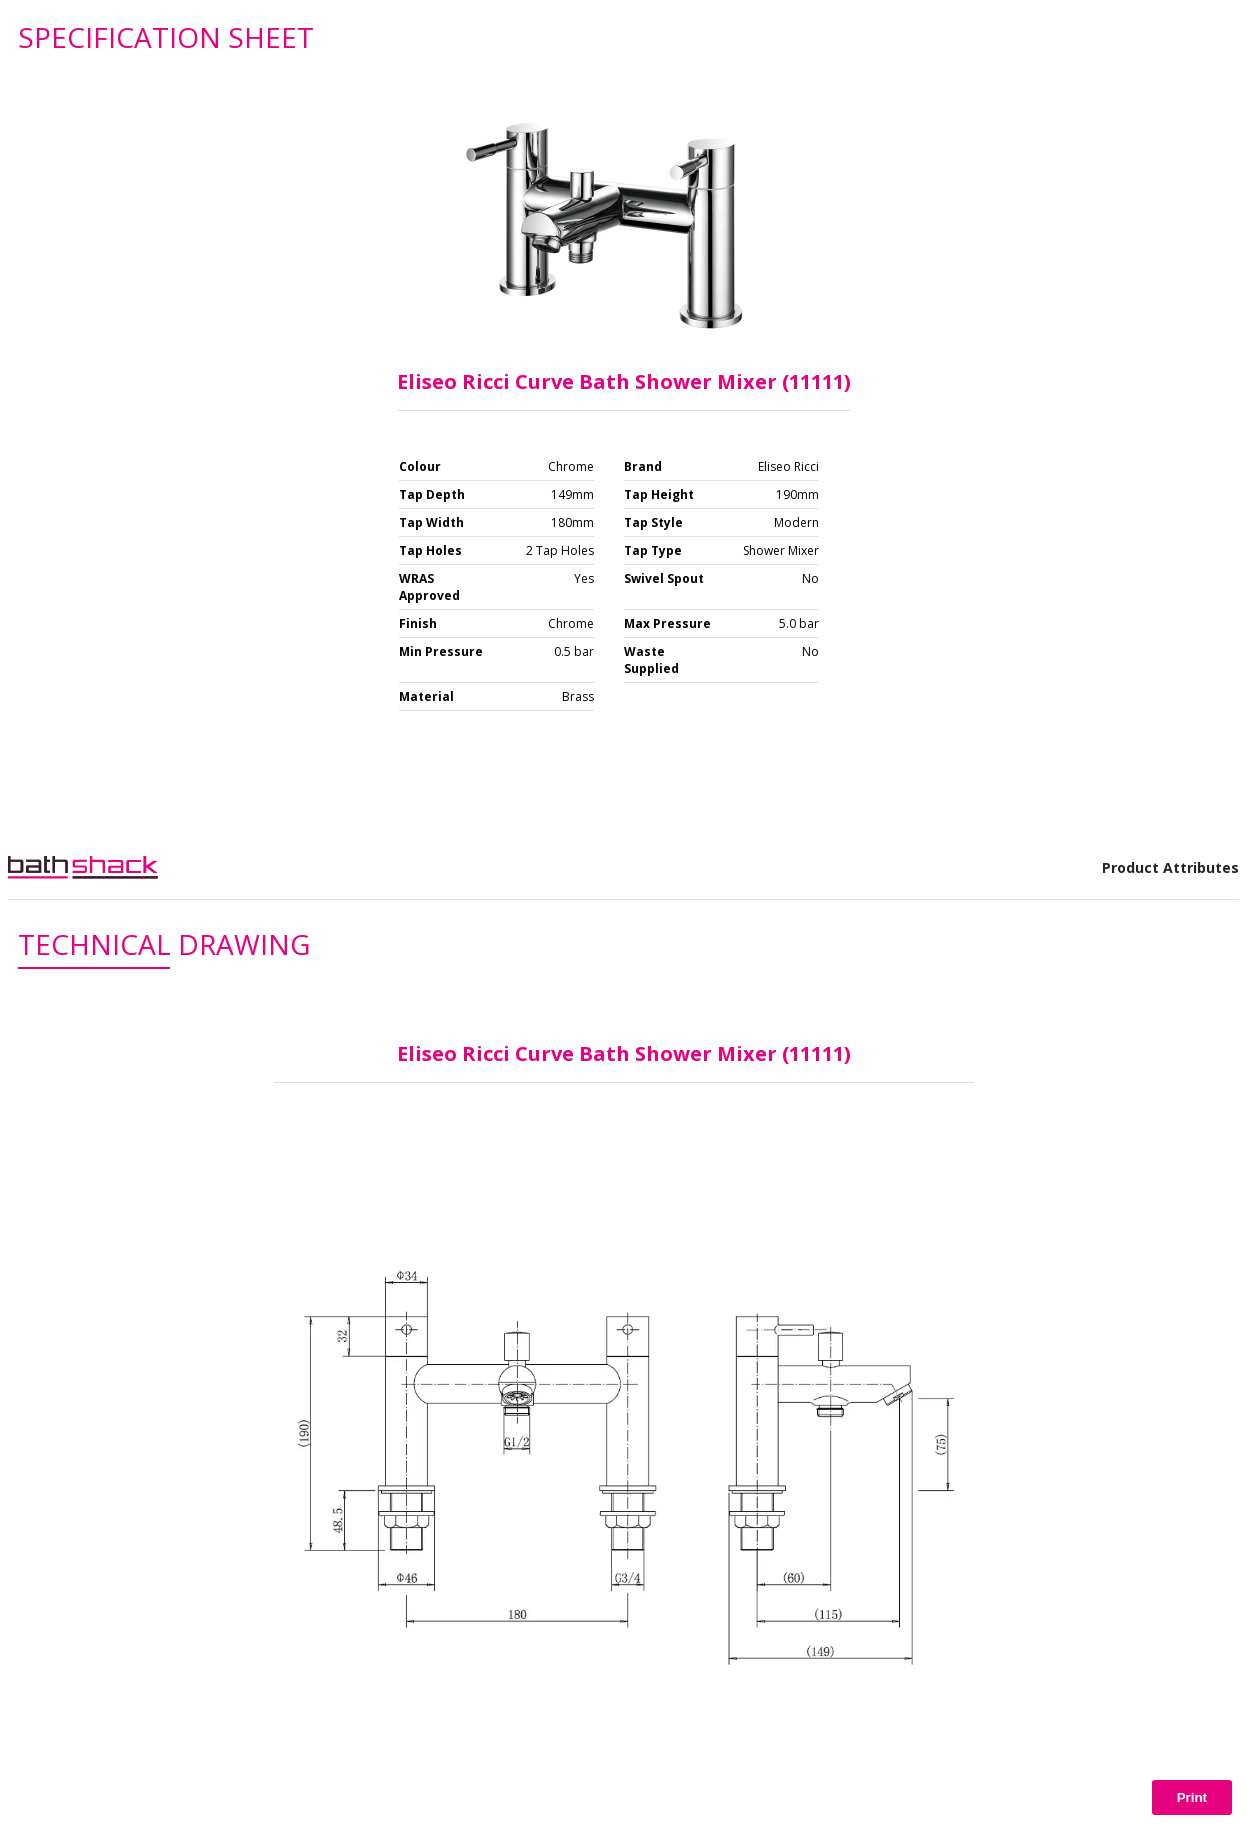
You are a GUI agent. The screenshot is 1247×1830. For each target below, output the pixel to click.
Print (1192, 1797)
